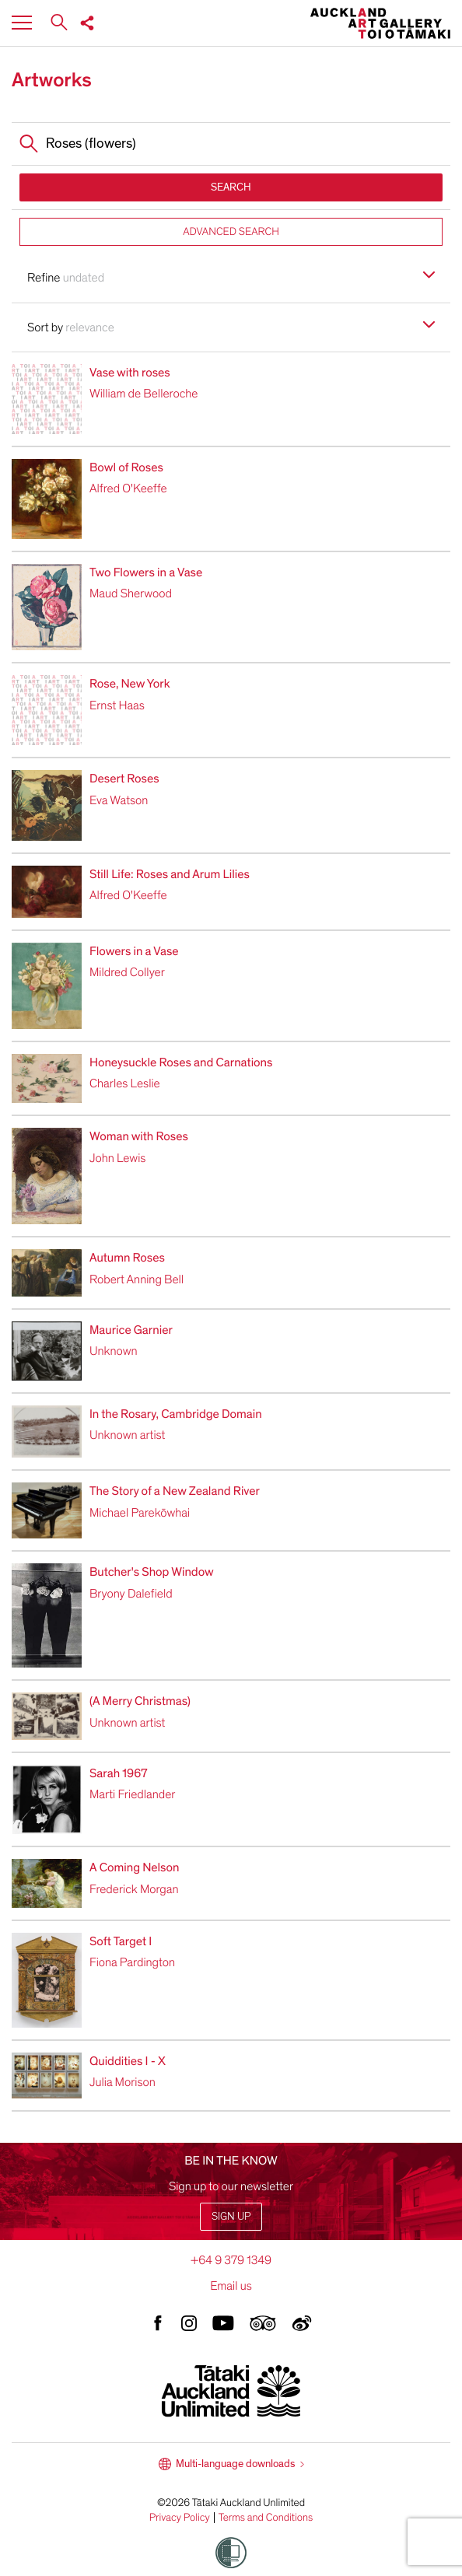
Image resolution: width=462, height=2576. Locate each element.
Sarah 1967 (118, 1773)
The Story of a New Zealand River (174, 1491)
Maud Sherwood (130, 593)
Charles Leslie (124, 1083)
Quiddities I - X (127, 2061)
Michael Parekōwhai (139, 1512)
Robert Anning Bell (136, 1279)
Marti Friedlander (132, 1794)
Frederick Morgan (134, 1889)
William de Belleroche (143, 393)
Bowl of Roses (126, 467)
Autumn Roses (127, 1257)
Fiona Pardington (132, 1962)
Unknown (113, 1351)
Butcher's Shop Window (151, 1571)
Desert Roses (124, 778)
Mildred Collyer (127, 972)
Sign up (231, 2216)
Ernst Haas (117, 705)
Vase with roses (129, 372)
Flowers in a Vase (134, 951)
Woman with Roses (138, 1136)
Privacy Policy (179, 2517)
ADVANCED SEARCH (231, 231)
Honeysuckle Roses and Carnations (180, 1062)
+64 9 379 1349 (231, 2260)
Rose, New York (129, 683)
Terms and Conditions (266, 2517)
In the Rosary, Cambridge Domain (175, 1414)
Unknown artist (127, 1435)
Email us (231, 2285)
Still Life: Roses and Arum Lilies (169, 874)
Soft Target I (120, 1941)
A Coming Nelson (134, 1867)
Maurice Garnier (131, 1330)
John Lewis (117, 1158)
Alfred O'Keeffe (128, 488)
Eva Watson (118, 800)
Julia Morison (122, 2082)
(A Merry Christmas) (140, 1701)
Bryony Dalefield (131, 1593)
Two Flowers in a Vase (145, 572)
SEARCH (231, 187)
